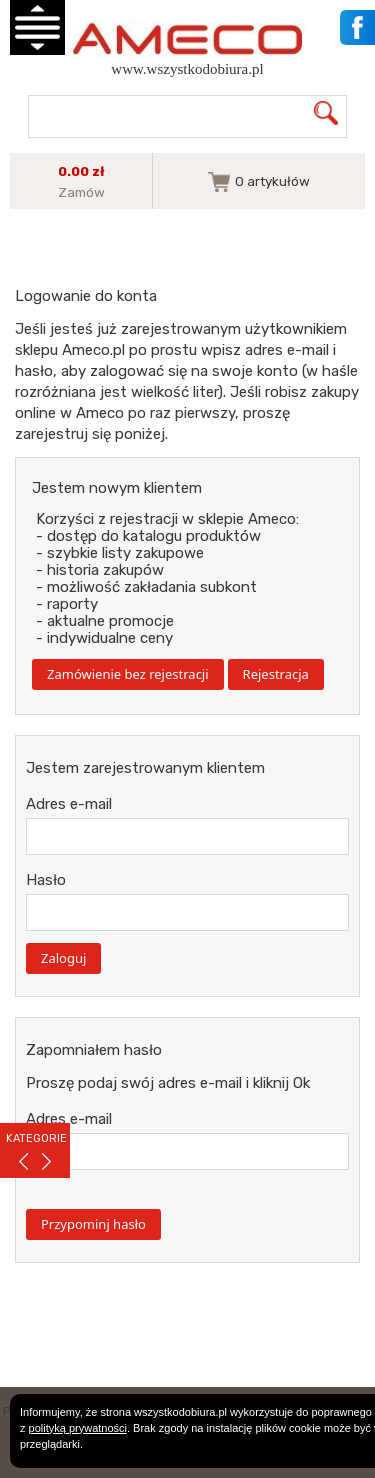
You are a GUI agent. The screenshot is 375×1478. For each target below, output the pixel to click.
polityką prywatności (78, 1428)
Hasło (46, 880)
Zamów (81, 192)
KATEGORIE (36, 1138)
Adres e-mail (69, 804)
